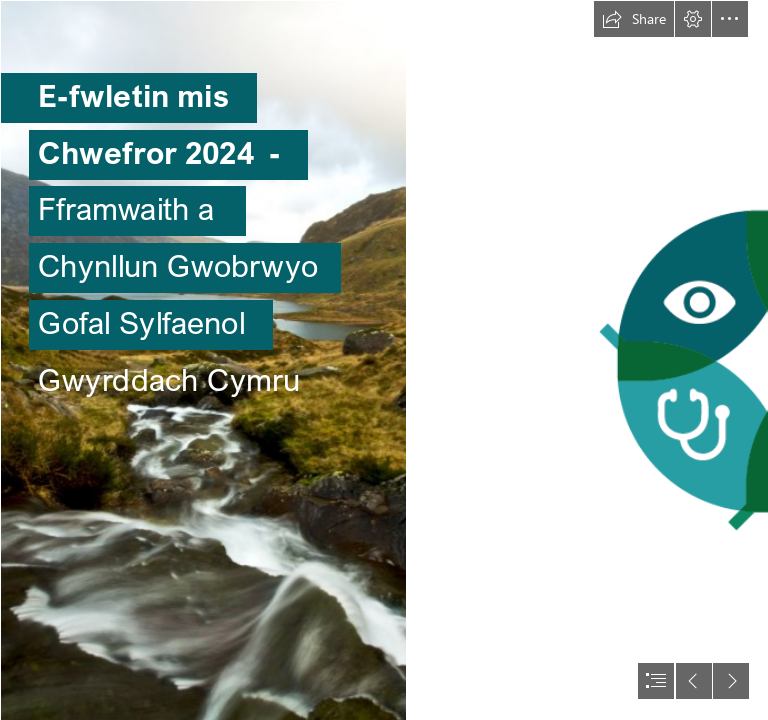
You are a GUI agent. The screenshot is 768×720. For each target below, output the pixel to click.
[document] (384, 360)
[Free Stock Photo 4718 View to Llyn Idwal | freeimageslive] (202, 360)
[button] (634, 19)
